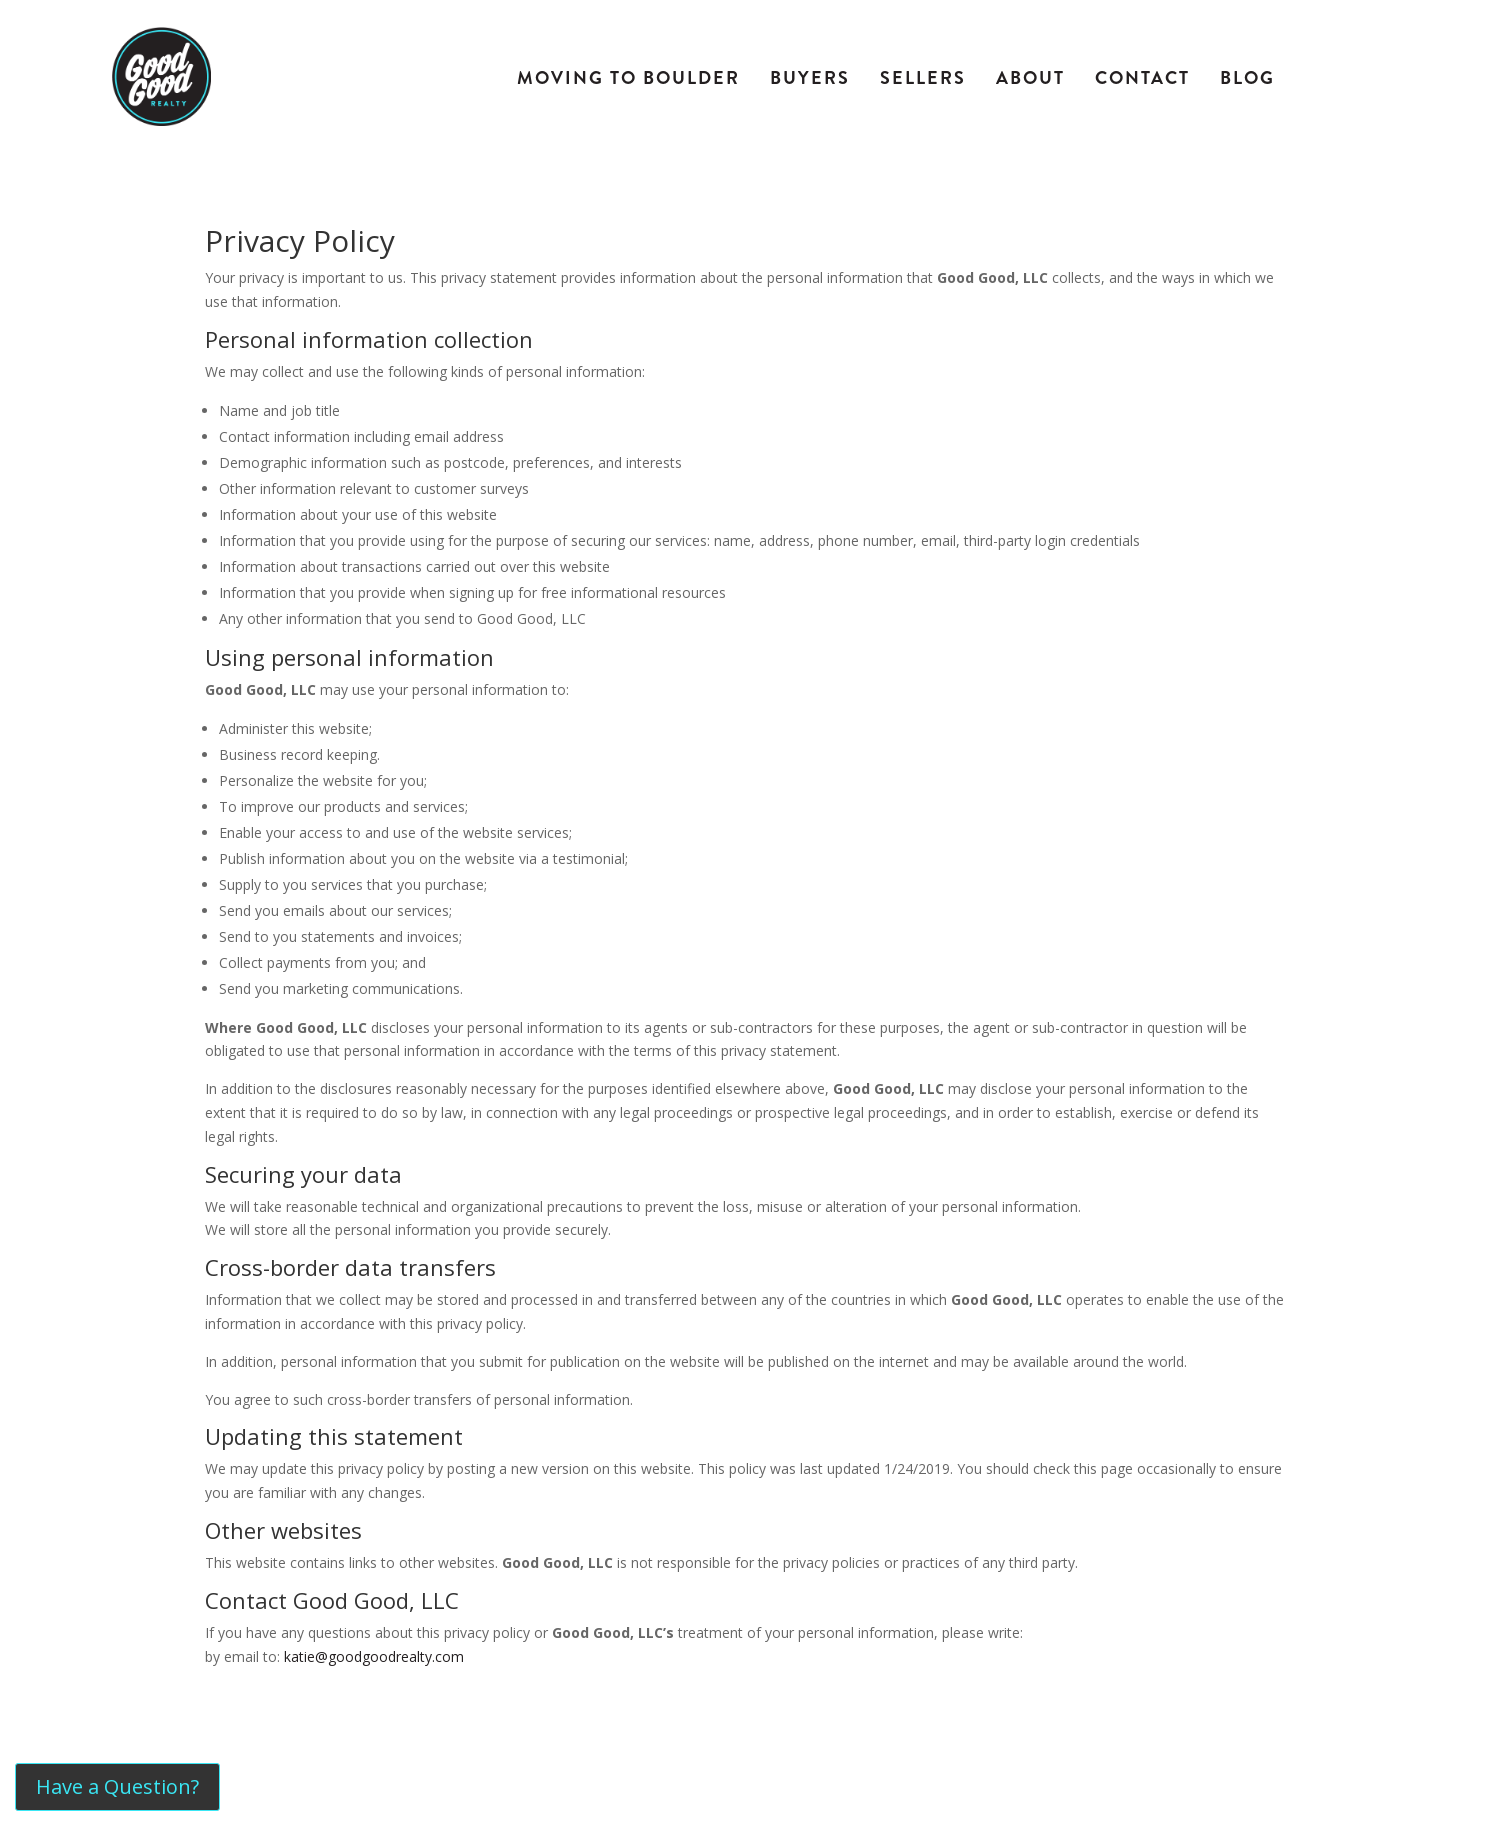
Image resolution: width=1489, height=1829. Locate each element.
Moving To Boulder (628, 78)
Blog (1247, 78)
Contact (1142, 78)
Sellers (923, 78)
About (1030, 78)
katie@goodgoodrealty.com (374, 1656)
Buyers (810, 78)
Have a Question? (117, 1786)
